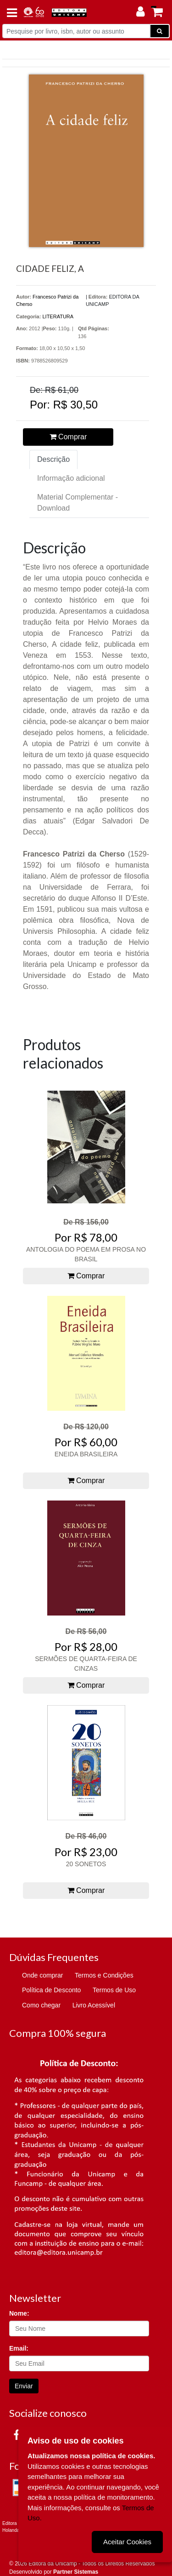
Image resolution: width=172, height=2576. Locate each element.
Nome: (19, 2313)
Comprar (68, 437)
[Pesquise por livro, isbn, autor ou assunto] (76, 31)
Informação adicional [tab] (71, 478)
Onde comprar (42, 1975)
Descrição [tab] (53, 459)
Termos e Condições (104, 1975)
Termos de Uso (114, 1990)
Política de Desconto (51, 1990)
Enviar (24, 2386)
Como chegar (41, 2005)
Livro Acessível (93, 2005)
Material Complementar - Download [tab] (77, 502)
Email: (18, 2348)
